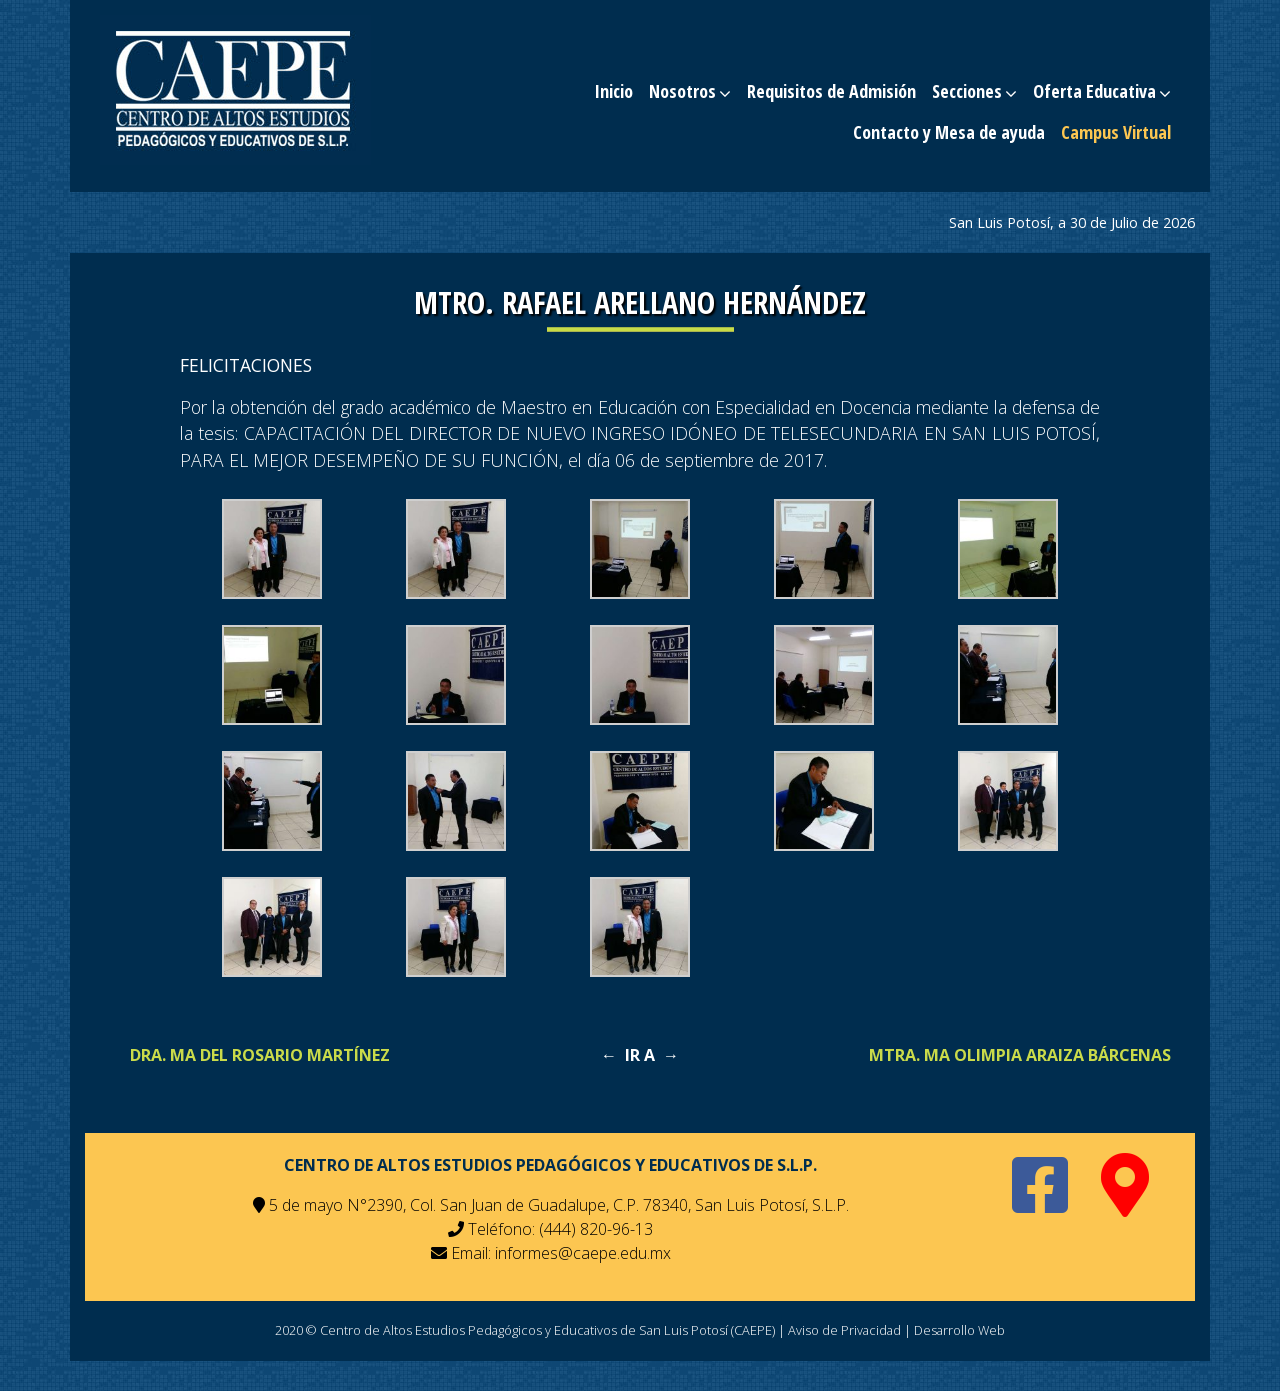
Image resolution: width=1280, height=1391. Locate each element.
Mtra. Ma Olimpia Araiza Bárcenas (1020, 1055)
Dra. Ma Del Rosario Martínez (260, 1055)
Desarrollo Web (959, 1330)
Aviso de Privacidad (844, 1330)
